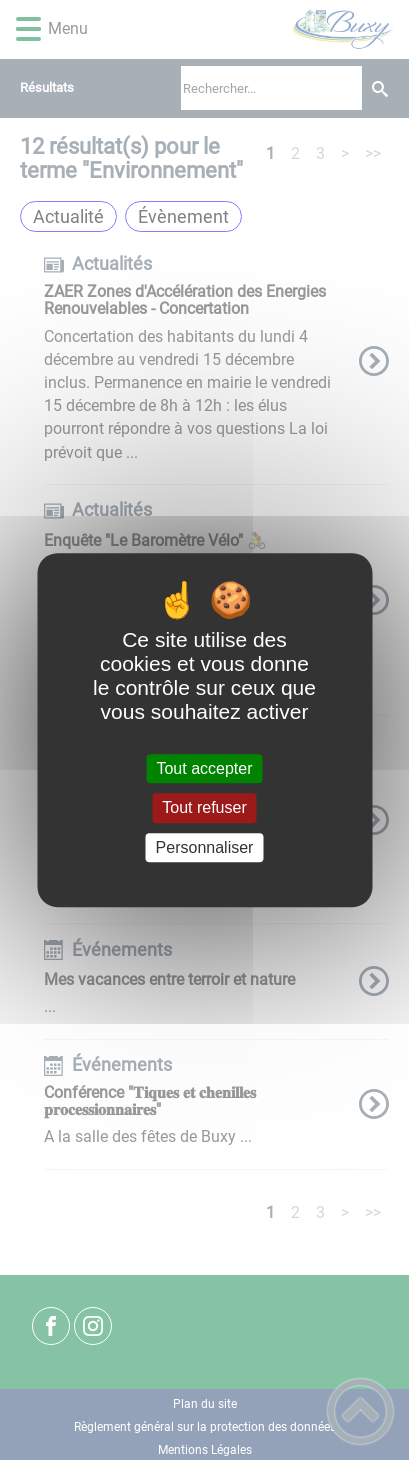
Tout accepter (204, 768)
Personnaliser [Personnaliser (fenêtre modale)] (205, 847)
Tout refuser (204, 808)
